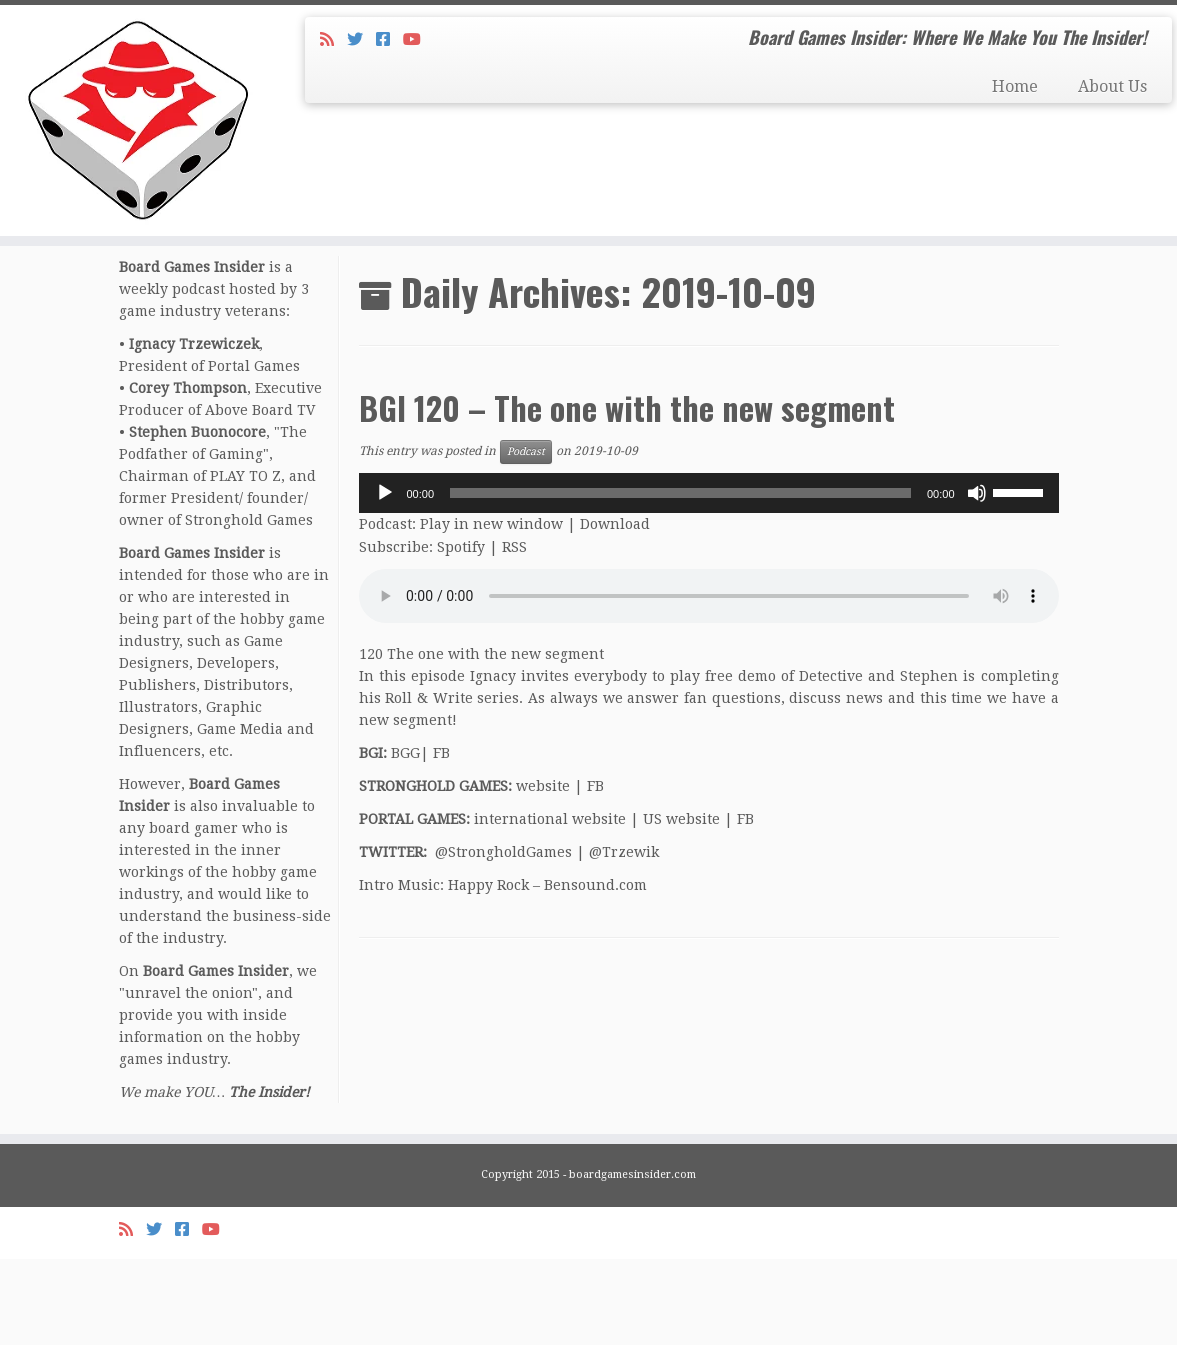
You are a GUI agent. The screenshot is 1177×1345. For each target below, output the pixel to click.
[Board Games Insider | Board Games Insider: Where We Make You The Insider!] (137, 140)
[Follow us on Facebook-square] (389, 39)
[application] (709, 579)
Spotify (461, 633)
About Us (1112, 86)
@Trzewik (624, 938)
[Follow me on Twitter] (361, 39)
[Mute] (977, 579)
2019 (190, 321)
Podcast (526, 537)
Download (615, 610)
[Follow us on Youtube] (418, 39)
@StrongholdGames (503, 938)
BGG (405, 839)
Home (1015, 86)
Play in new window (491, 610)
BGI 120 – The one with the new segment (627, 493)
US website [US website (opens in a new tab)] (681, 905)
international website (550, 905)
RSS (514, 633)
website (543, 872)
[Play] (385, 579)
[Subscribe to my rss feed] (333, 39)
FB (441, 839)
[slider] (680, 579)
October (248, 321)
